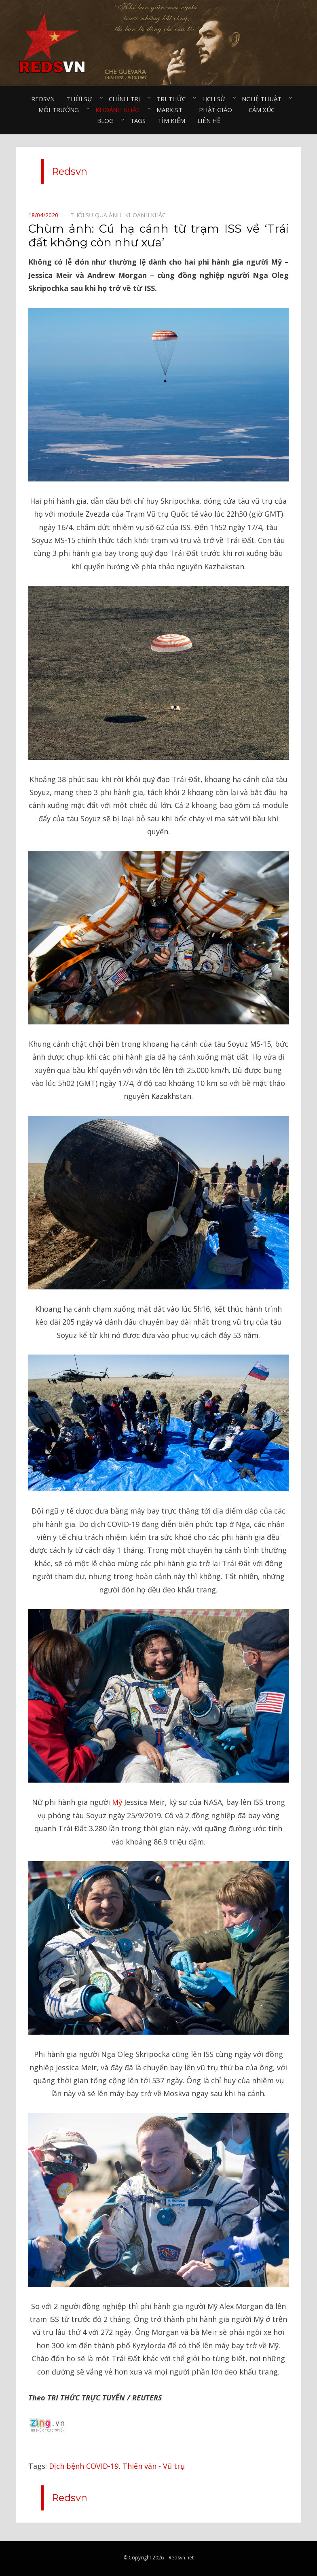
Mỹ (117, 1802)
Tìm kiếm (171, 121)
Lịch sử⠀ (216, 99)
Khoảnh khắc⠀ (119, 110)
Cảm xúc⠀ (264, 110)
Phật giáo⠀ (218, 110)
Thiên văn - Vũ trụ (154, 2466)
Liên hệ (208, 121)
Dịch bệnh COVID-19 (83, 2466)
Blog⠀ (107, 121)
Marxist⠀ (171, 110)
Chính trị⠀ (126, 99)
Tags (138, 121)
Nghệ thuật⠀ (264, 99)
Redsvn (43, 99)
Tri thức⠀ (173, 99)
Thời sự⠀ (82, 99)
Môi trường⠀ (60, 110)
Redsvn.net (181, 2557)
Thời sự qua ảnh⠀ (97, 215)
